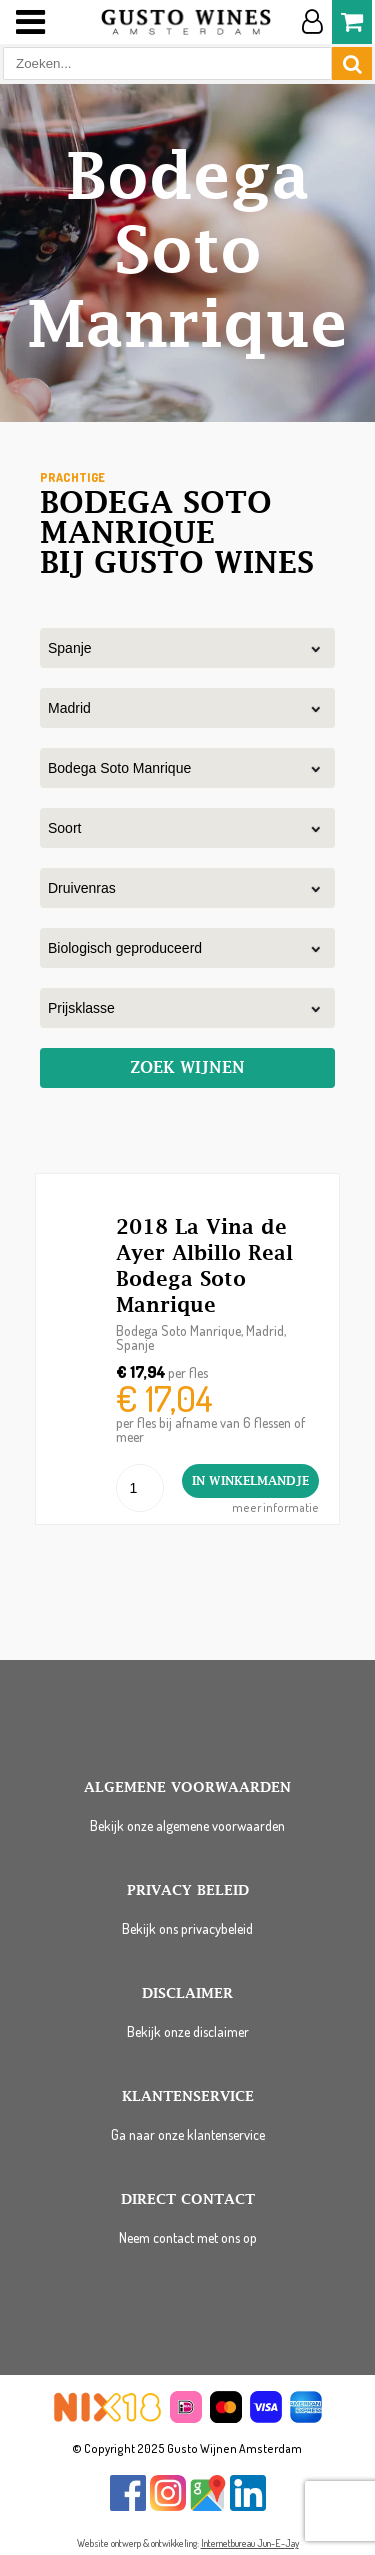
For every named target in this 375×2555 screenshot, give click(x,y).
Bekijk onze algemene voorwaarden (187, 1825)
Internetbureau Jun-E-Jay (250, 2543)
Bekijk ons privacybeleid (187, 1928)
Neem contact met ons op (188, 2237)
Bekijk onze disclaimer (188, 2031)
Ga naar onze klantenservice (188, 2134)
